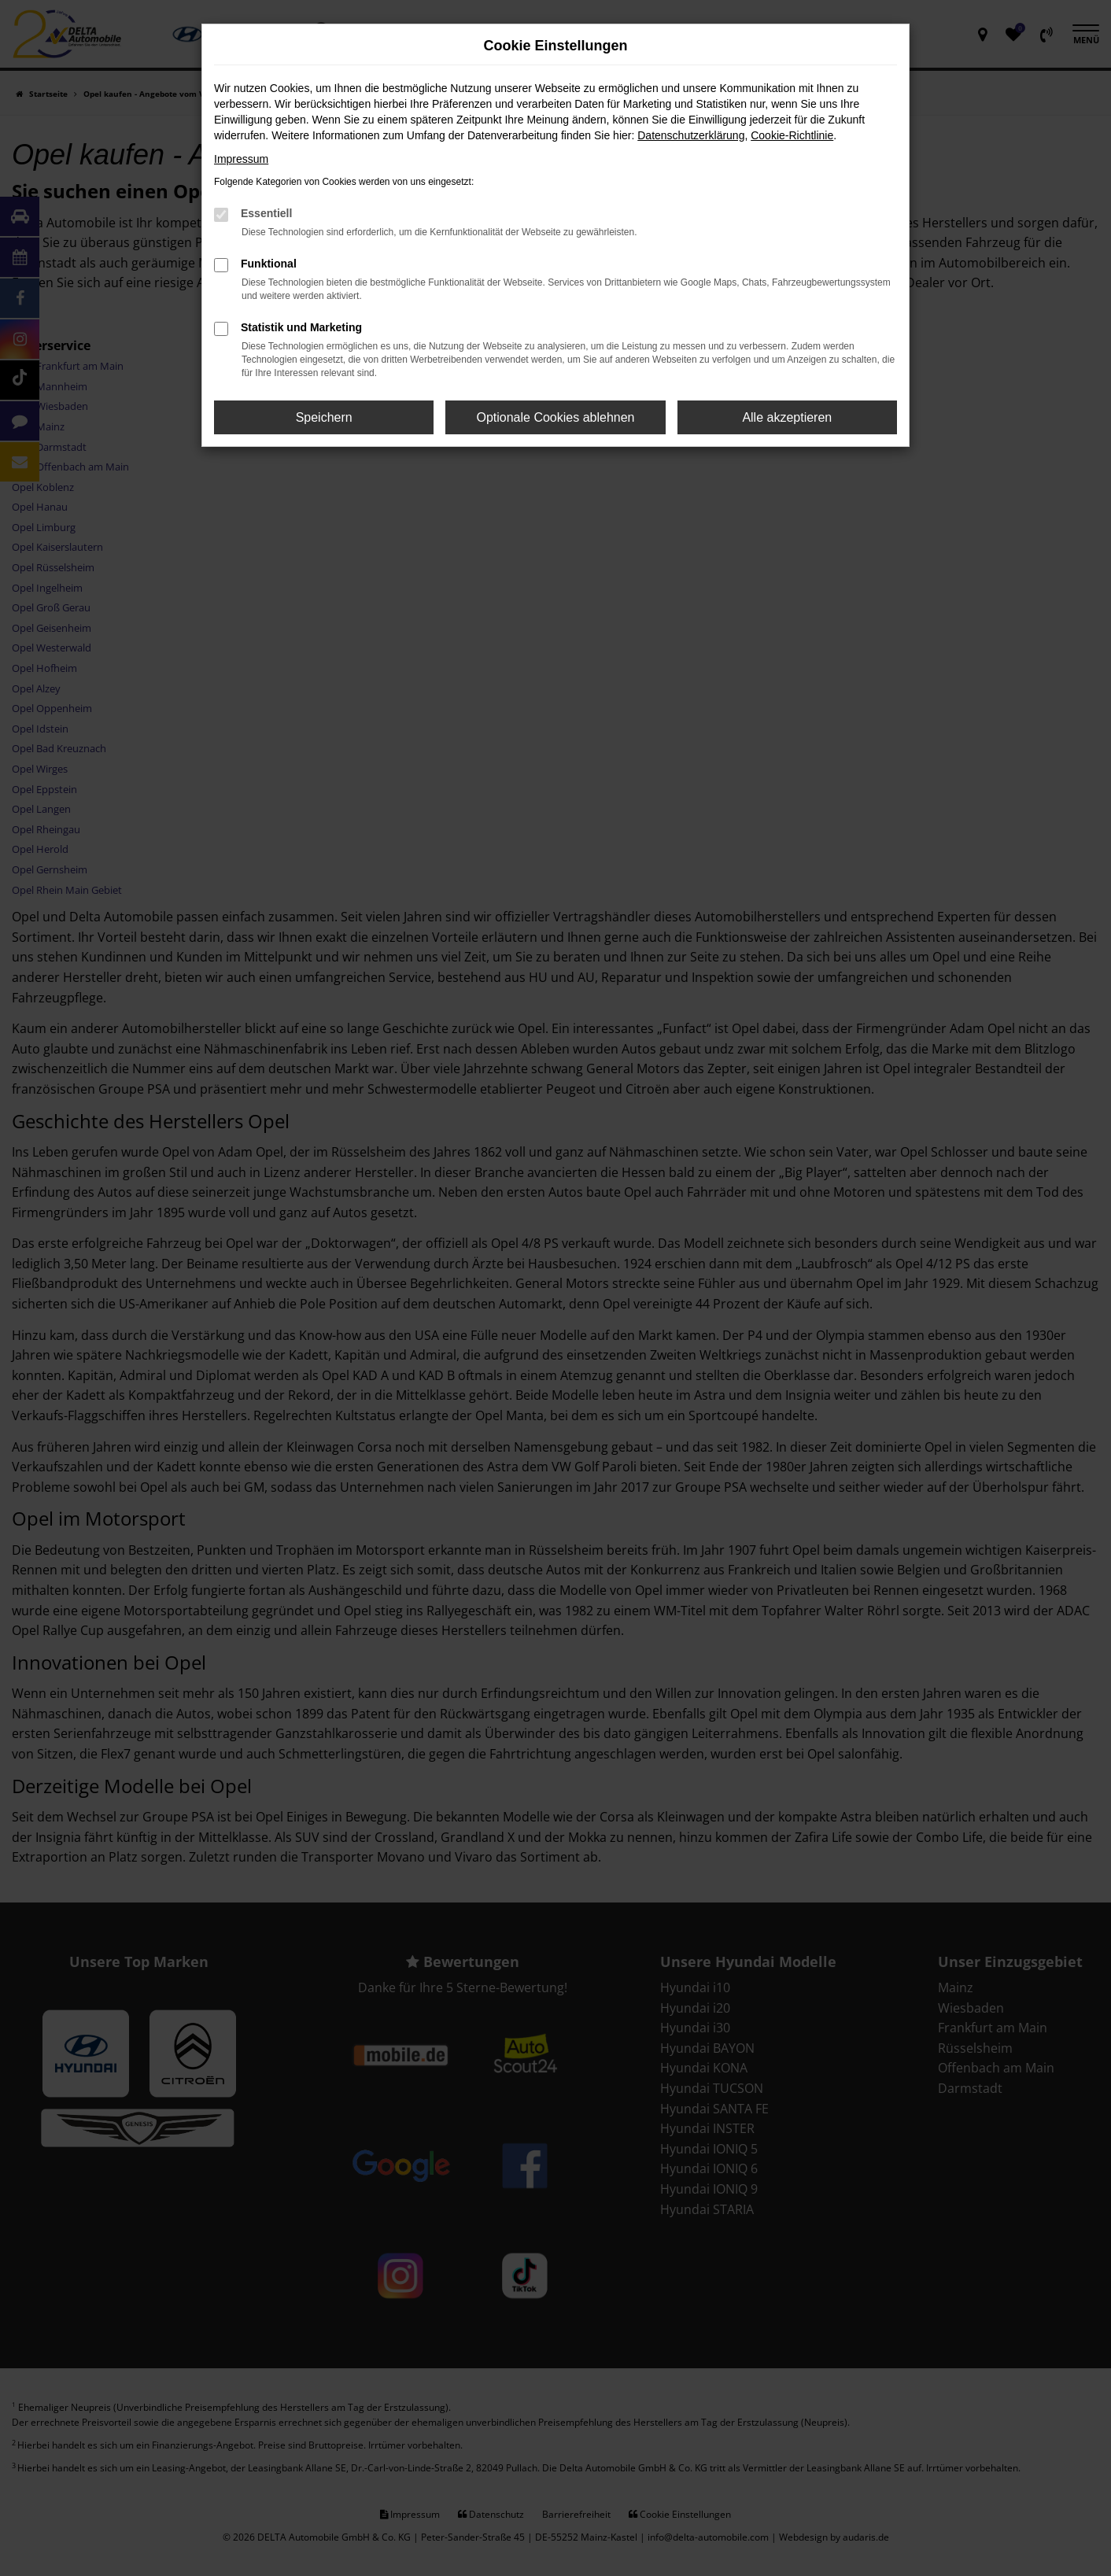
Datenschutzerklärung (690, 135)
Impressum (241, 159)
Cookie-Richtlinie (792, 135)
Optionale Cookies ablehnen (555, 417)
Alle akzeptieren (787, 417)
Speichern (324, 417)
